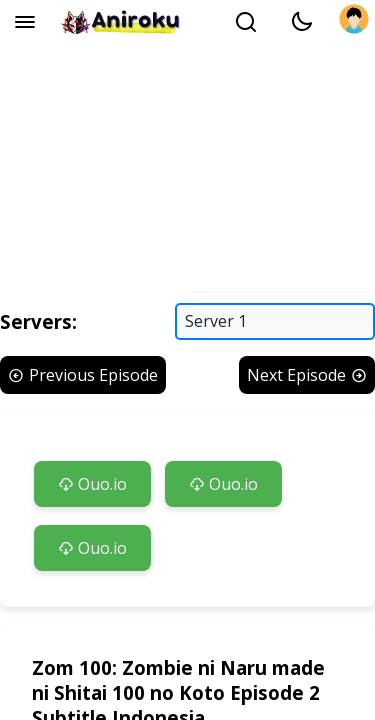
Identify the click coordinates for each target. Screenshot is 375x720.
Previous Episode (83, 375)
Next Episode (307, 375)
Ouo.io (92, 484)
